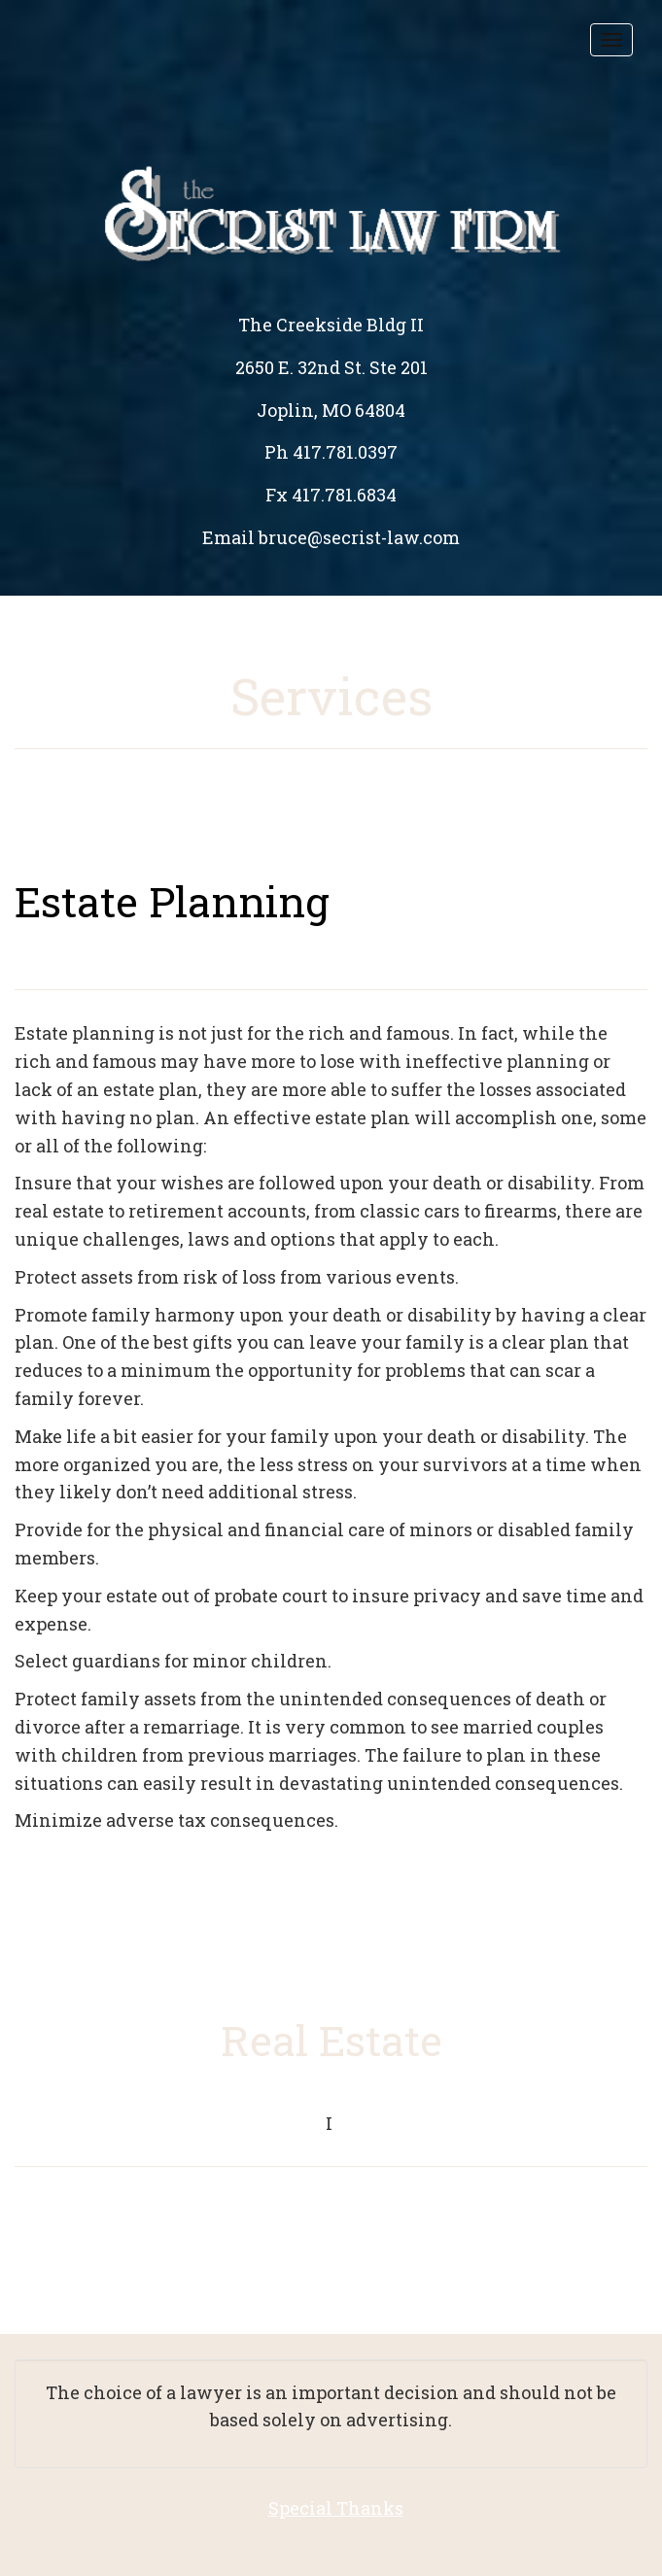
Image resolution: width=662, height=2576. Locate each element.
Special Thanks (335, 2508)
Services (331, 696)
